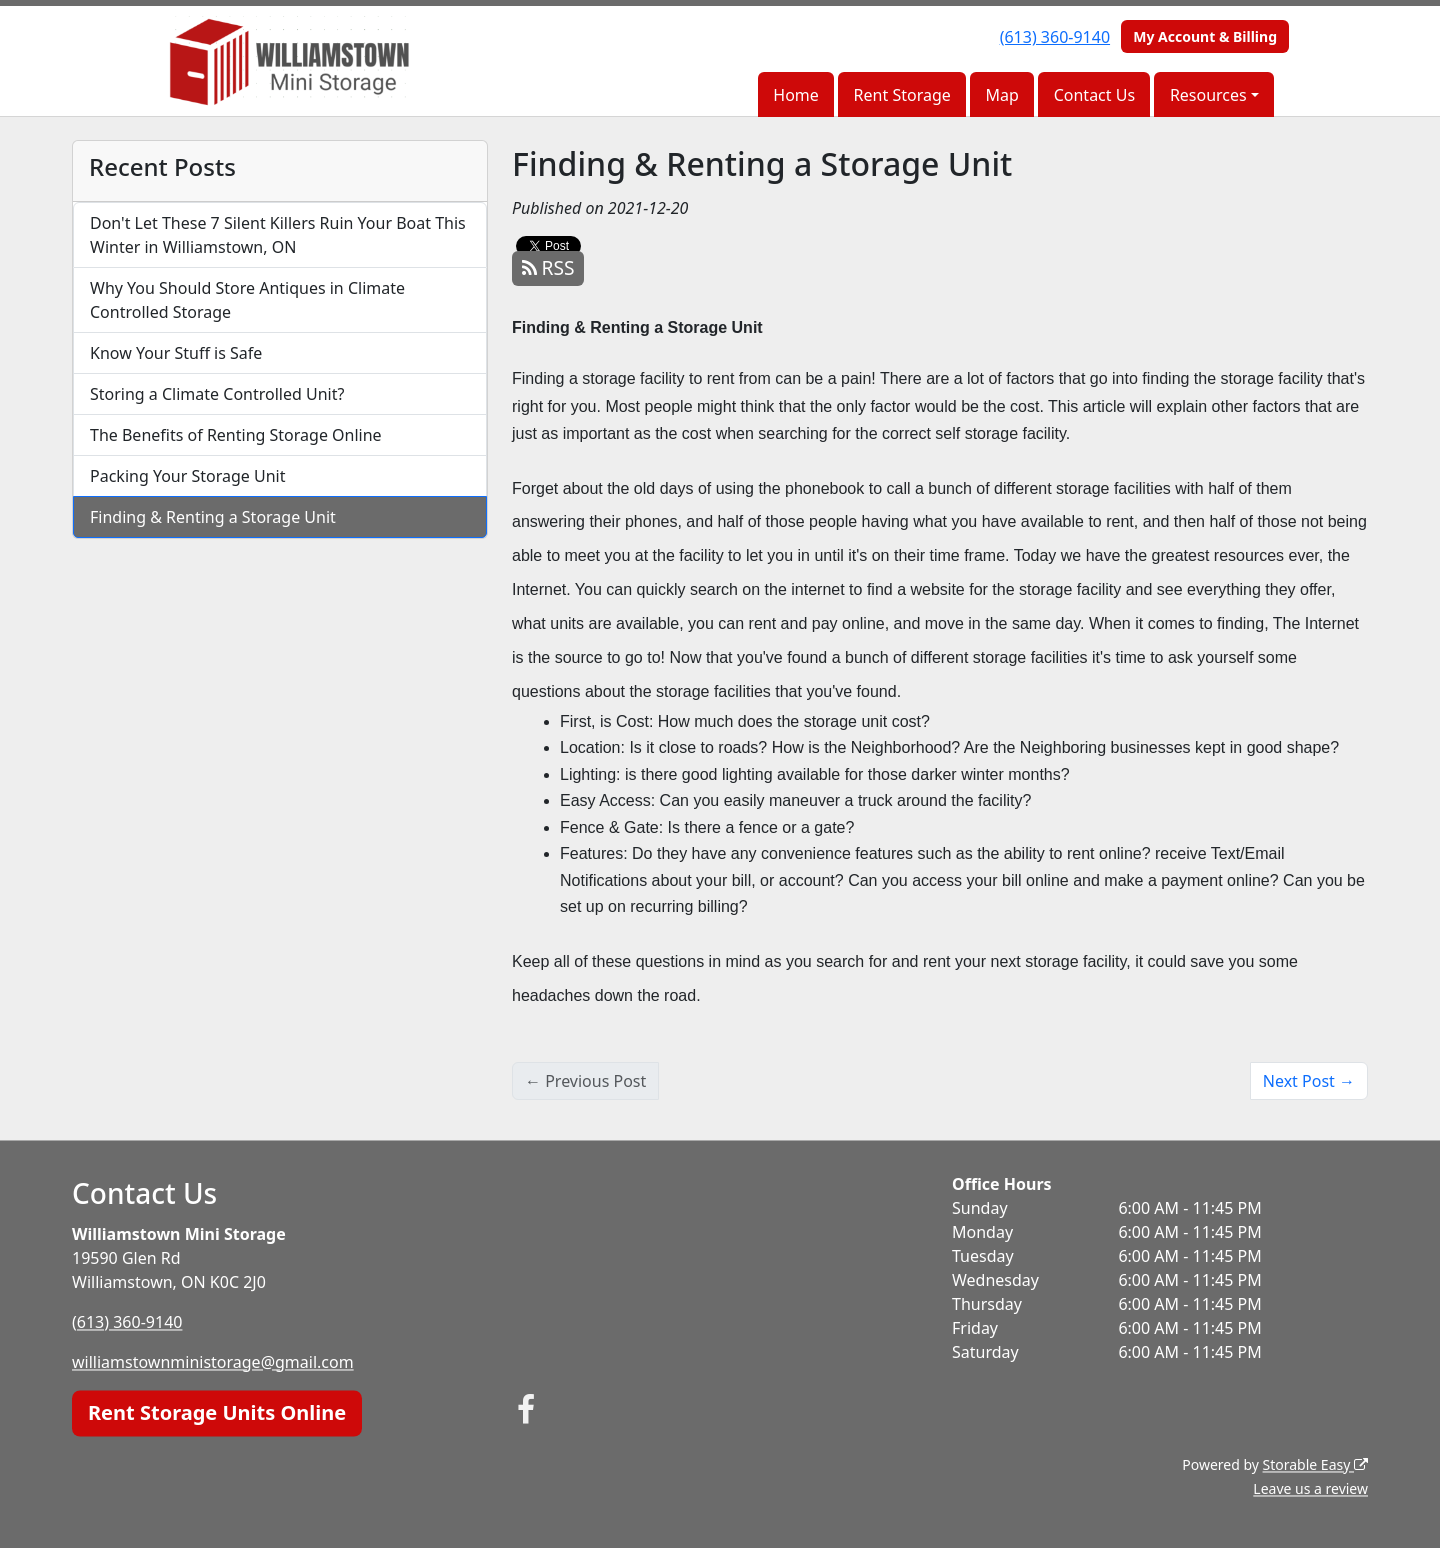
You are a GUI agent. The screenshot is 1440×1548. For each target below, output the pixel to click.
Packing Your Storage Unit (188, 476)
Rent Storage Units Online (217, 1412)
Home (796, 95)
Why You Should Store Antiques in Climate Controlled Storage (247, 300)
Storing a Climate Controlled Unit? (217, 394)
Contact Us (1094, 95)
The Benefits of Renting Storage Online (236, 435)
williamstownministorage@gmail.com (213, 1362)
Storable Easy (1315, 1464)
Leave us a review (1310, 1488)
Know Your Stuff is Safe (176, 353)
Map (1002, 95)
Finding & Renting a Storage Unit (213, 517)
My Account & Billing (1205, 36)
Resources (1208, 95)
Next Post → (1309, 1081)
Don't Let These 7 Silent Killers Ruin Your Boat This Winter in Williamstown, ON (278, 235)
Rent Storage (902, 95)
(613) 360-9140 (1055, 37)
